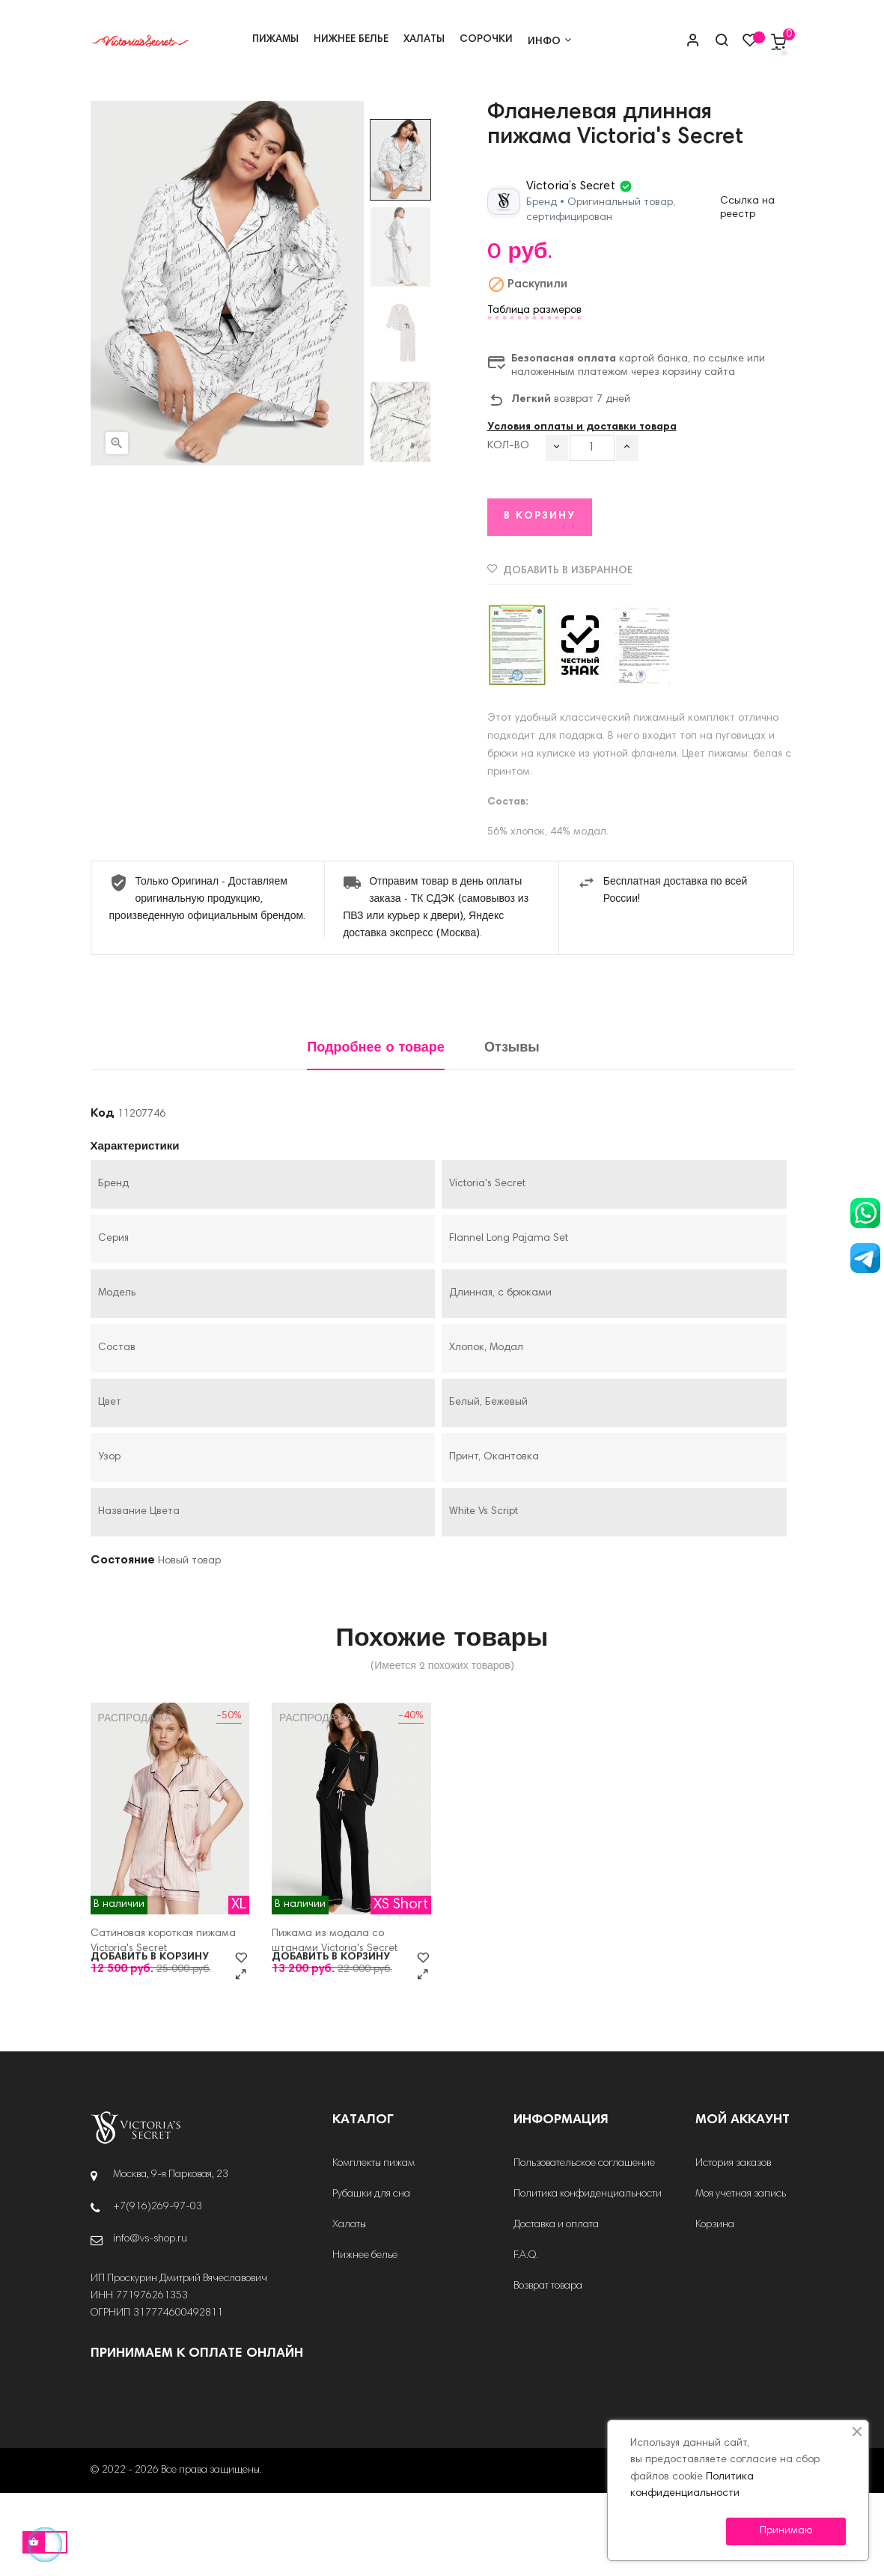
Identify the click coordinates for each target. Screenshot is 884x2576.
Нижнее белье (364, 2339)
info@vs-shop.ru (150, 2322)
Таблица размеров (534, 393)
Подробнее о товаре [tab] (376, 1131)
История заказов (733, 2246)
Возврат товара (547, 2369)
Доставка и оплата (556, 2308)
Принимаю (786, 2531)
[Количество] (592, 531)
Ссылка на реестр (747, 291)
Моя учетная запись (740, 2277)
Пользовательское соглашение (584, 2246)
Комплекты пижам (373, 2246)
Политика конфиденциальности (587, 2277)
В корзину (540, 599)
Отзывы (512, 1131)
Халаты (349, 2308)
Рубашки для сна (371, 2277)
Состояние (123, 1643)
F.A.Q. (525, 2339)
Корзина (714, 2308)
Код (103, 1197)
